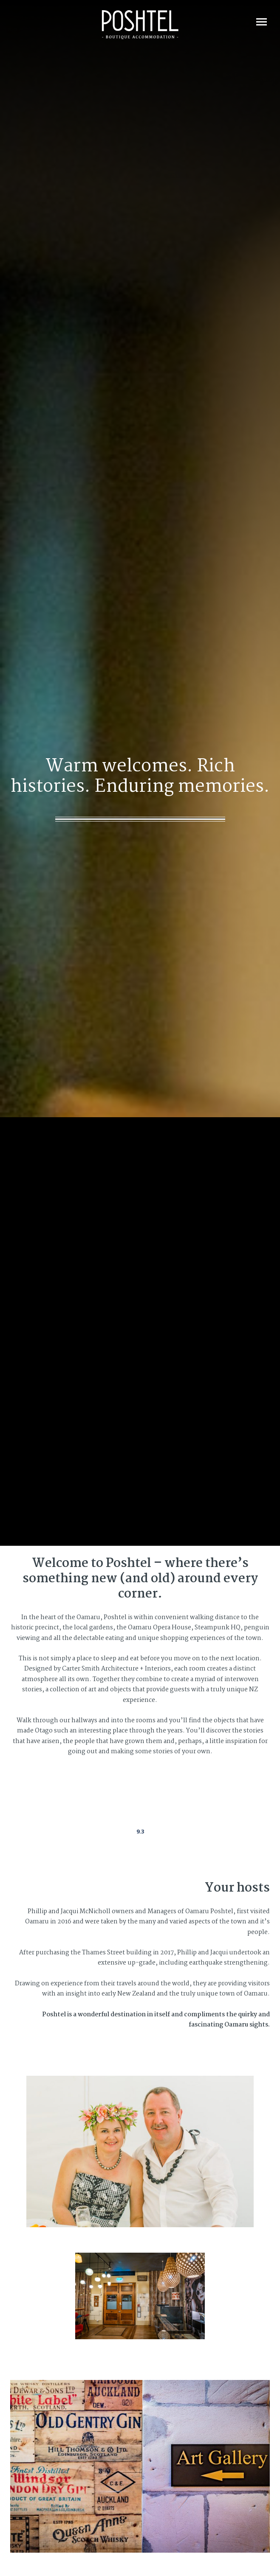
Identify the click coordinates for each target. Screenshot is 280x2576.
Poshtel (141, 1816)
